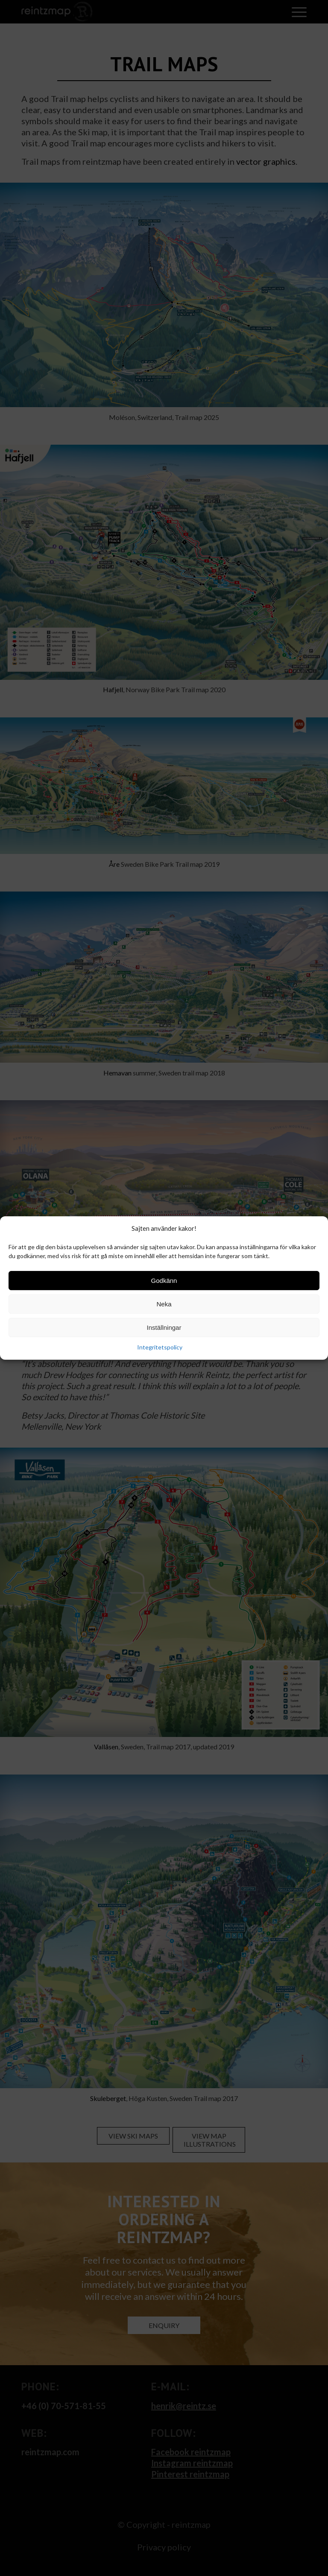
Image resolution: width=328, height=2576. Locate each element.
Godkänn (164, 1280)
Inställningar (164, 1327)
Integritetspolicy (159, 1347)
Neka (163, 1304)
